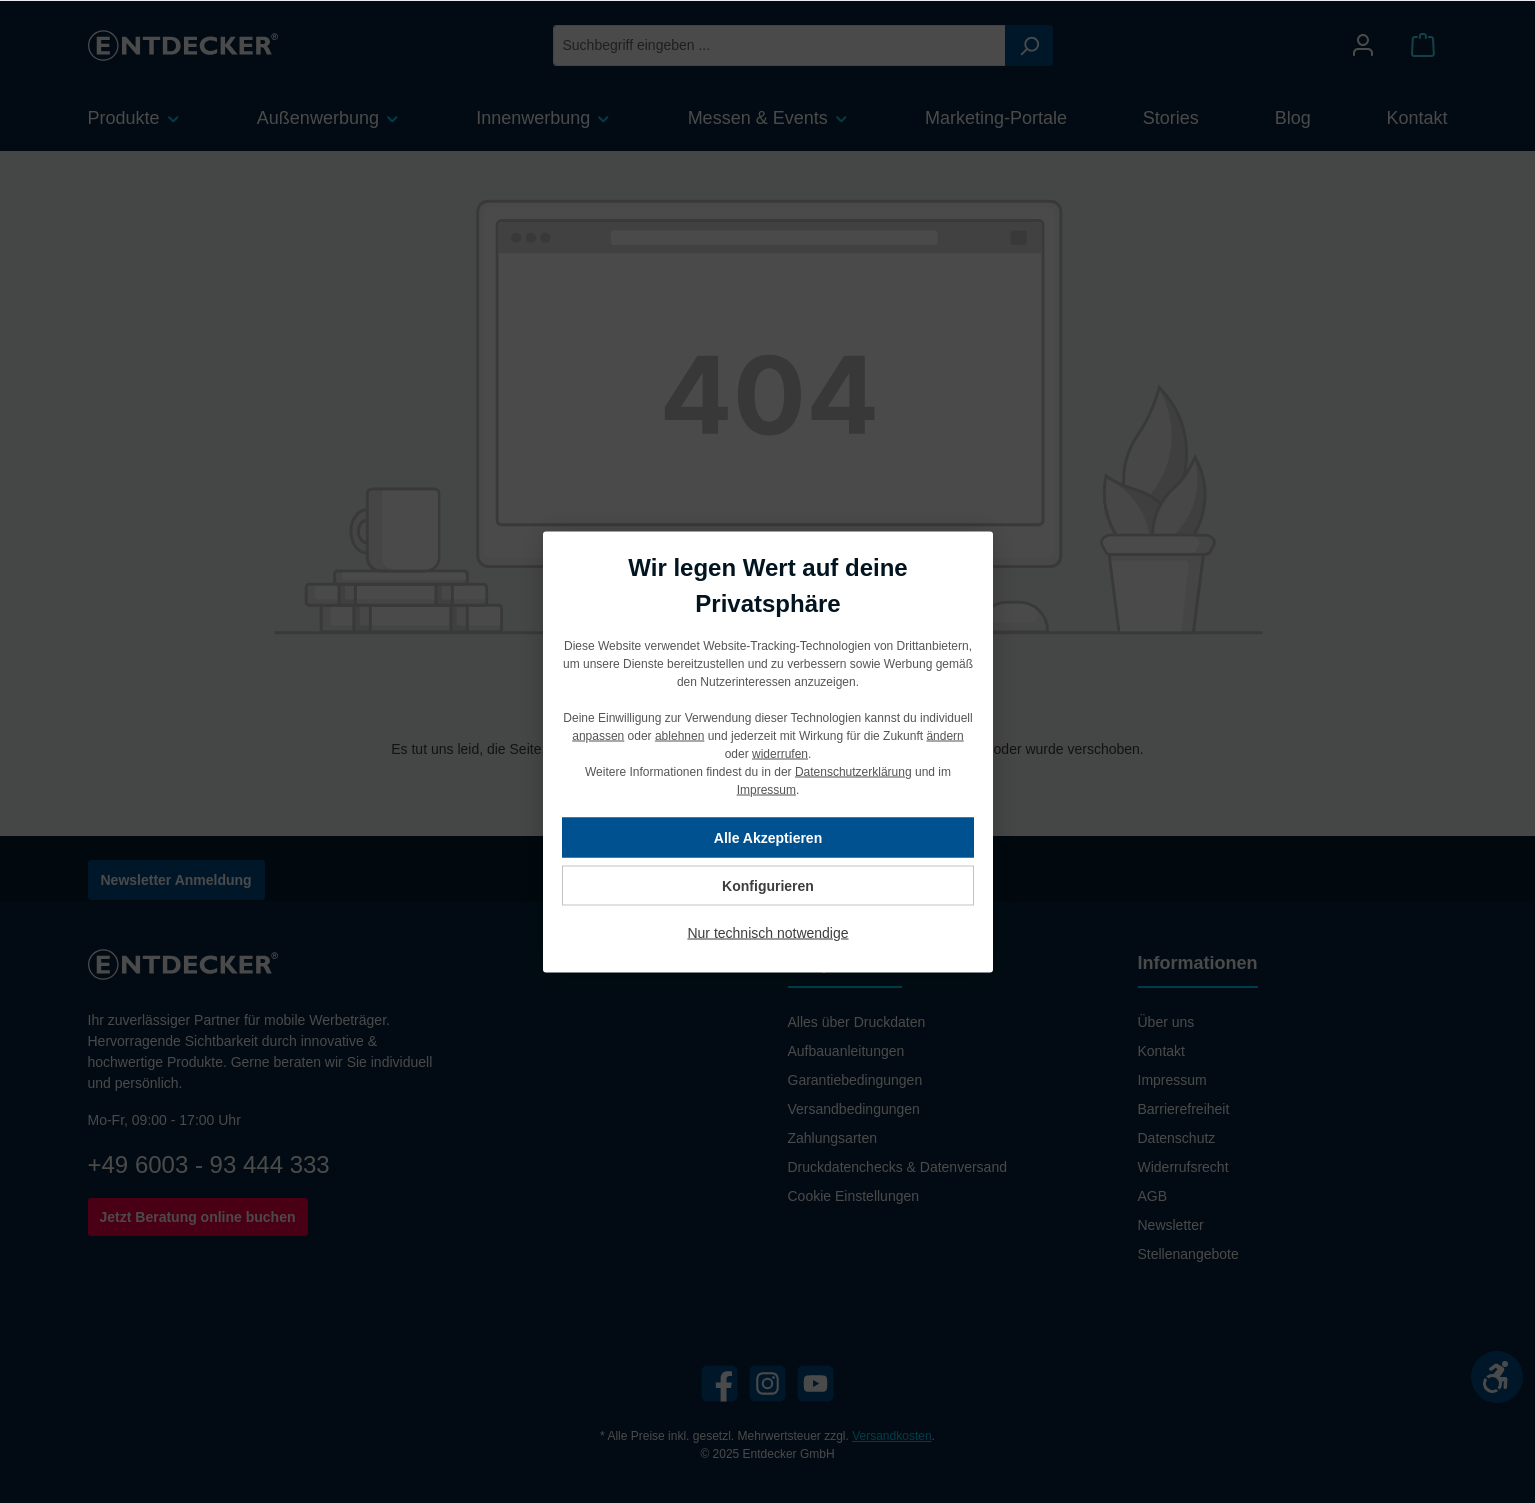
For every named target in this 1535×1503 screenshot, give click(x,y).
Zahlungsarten (833, 1138)
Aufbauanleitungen (846, 1051)
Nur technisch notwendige (767, 932)
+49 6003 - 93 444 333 (209, 1164)
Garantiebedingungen (855, 1080)
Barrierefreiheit (1184, 1109)
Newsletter (1171, 1225)
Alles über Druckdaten (857, 1022)
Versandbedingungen (854, 1109)
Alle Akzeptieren (767, 837)
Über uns (1166, 1022)
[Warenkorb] (1423, 45)
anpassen (598, 735)
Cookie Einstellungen (854, 1196)
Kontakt (1161, 1051)
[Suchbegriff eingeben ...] (779, 45)
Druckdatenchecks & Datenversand (897, 1167)
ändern (944, 735)
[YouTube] (815, 1383)
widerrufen (779, 753)
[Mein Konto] (1363, 45)
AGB (1153, 1196)
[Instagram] (767, 1383)
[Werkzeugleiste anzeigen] (1497, 1377)
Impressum (1172, 1080)
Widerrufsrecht (1183, 1167)
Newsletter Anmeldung (176, 880)
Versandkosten (891, 1436)
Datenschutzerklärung (852, 771)
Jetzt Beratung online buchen (198, 1217)
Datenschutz (1177, 1138)
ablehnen (678, 735)
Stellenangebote (1188, 1254)
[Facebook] (719, 1383)
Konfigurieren (768, 885)
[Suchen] (1029, 45)
